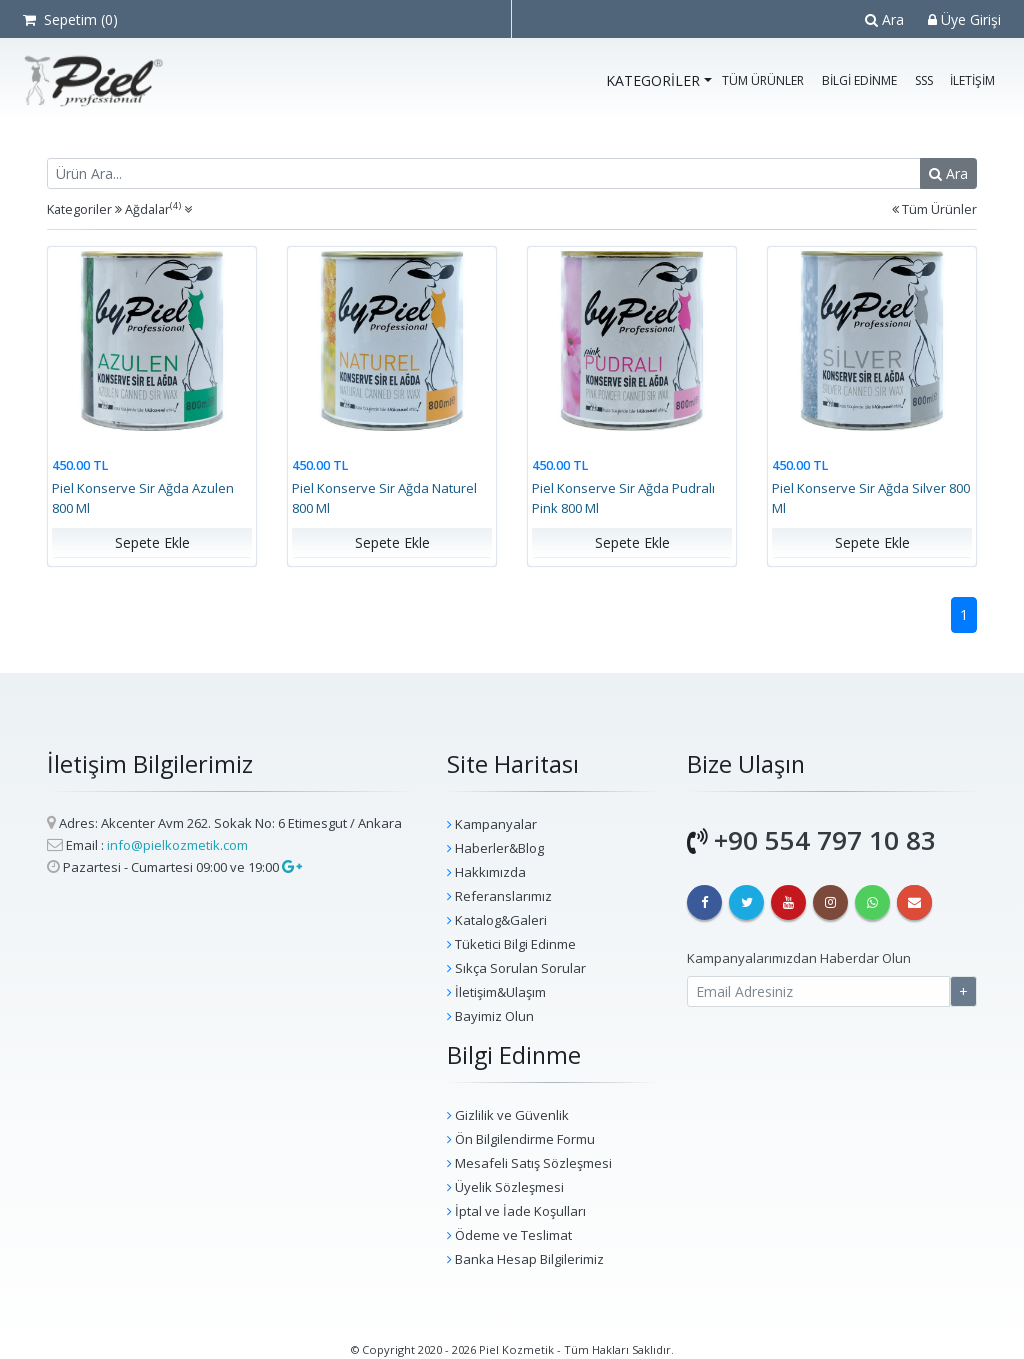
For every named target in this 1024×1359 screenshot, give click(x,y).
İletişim (972, 80)
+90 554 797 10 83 (825, 840)
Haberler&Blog (495, 848)
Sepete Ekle (152, 543)
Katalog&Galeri (497, 920)
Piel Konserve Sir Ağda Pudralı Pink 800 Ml (623, 499)
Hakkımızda (486, 872)
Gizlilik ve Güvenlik (508, 1115)
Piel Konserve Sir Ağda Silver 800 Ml (871, 499)
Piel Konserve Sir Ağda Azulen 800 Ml (143, 499)
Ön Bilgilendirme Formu (521, 1139)
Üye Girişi (964, 19)
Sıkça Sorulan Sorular (516, 968)
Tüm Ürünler (763, 80)
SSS (924, 80)
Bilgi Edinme (859, 80)
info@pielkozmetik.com (177, 845)
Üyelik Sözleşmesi (505, 1187)
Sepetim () (70, 19)
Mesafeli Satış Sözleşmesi (529, 1163)
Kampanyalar (492, 824)
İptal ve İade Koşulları (516, 1211)
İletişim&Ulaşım (496, 992)
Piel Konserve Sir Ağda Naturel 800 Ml (384, 499)
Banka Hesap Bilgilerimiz (525, 1259)
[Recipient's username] (484, 173)
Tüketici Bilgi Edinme (511, 944)
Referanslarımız (499, 896)
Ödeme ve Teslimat (509, 1235)
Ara (884, 19)
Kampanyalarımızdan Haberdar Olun (799, 958)
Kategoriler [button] (653, 80)
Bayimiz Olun (490, 1016)
